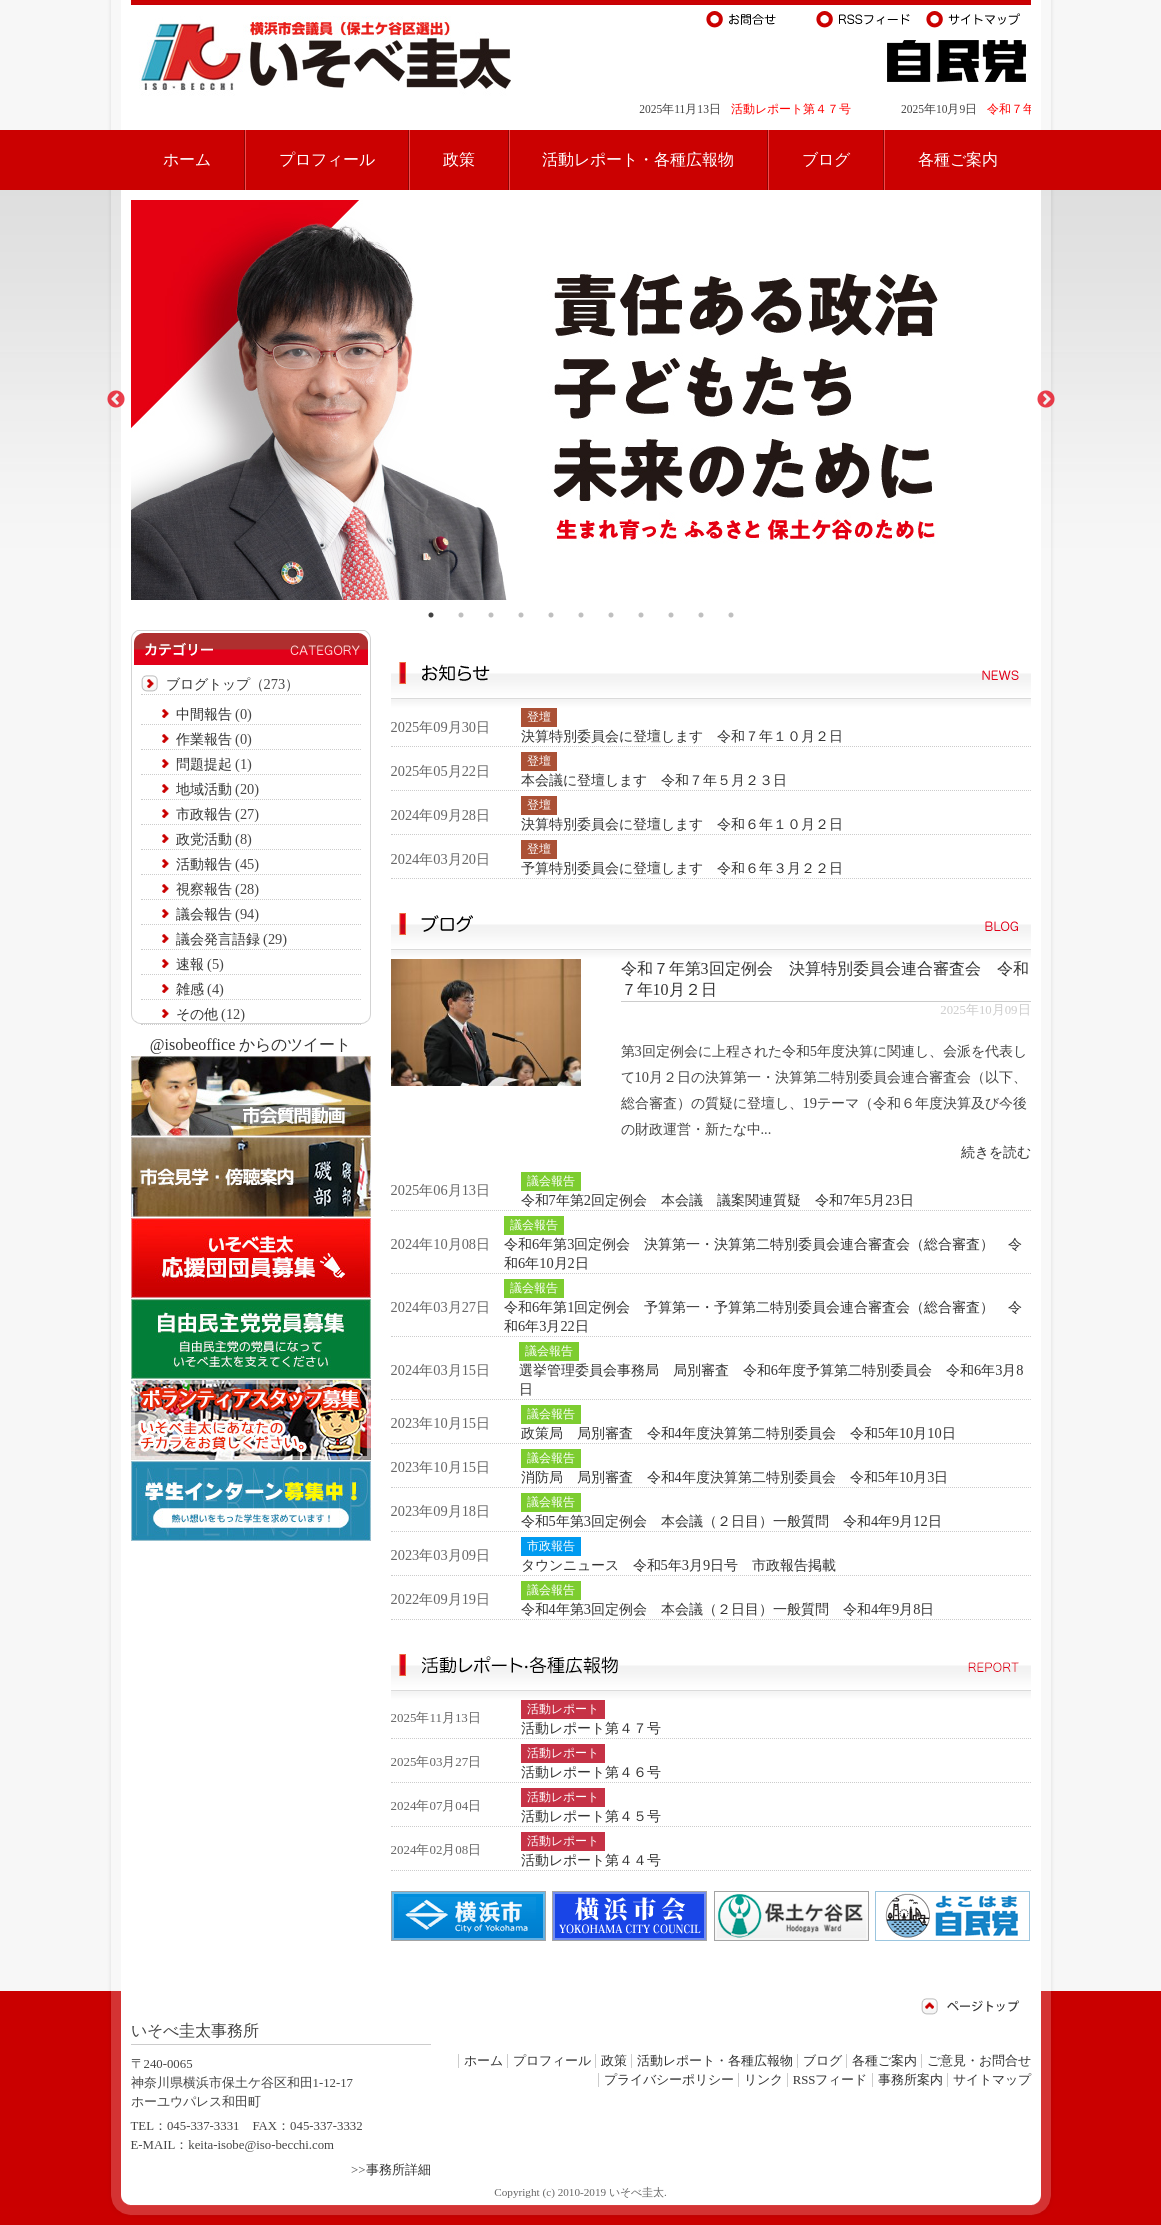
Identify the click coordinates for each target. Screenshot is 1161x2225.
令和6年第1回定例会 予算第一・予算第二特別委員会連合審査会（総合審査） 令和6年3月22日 (763, 1316)
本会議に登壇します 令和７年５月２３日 (654, 780)
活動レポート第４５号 (591, 1816)
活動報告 (204, 864)
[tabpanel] (581, 400)
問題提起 (204, 764)
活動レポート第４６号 (591, 1772)
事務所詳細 (398, 2170)
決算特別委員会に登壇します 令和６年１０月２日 (682, 824)
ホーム (187, 159)
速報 (190, 964)
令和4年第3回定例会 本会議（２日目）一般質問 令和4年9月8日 (728, 1609)
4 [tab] (521, 615)
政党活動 (204, 839)
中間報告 (204, 714)
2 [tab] (461, 615)
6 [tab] (581, 615)
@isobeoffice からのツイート (251, 1044)
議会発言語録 (218, 939)
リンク (763, 2080)
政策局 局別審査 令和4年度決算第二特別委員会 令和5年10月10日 (738, 1433)
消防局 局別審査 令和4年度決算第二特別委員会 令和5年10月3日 (735, 1477)
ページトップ (971, 2006)
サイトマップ (992, 2080)
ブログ (826, 159)
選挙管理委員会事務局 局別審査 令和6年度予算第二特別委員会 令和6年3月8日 (771, 1379)
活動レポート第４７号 (812, 109)
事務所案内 (910, 2080)
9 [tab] (671, 615)
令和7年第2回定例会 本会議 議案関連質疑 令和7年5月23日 (717, 1200)
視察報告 (204, 889)
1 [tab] (431, 615)
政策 (459, 159)
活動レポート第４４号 (591, 1860)
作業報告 (204, 739)
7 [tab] (611, 615)
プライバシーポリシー (669, 2080)
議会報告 (204, 914)
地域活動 (204, 789)
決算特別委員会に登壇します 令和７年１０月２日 (682, 736)
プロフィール (327, 159)
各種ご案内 (958, 159)
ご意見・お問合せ (979, 2061)
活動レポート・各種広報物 (638, 159)
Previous (116, 400)
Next (1046, 400)
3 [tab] (491, 615)
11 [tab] (731, 615)
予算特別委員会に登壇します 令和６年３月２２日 (682, 868)
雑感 (190, 989)
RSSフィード (830, 2080)
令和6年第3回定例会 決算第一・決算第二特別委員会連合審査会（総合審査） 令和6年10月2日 (763, 1253)
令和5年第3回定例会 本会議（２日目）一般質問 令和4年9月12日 (731, 1521)
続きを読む (996, 1152)
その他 (197, 1014)
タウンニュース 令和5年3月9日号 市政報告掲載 (679, 1565)
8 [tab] (641, 615)
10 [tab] (701, 615)
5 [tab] (551, 615)
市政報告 (204, 814)
